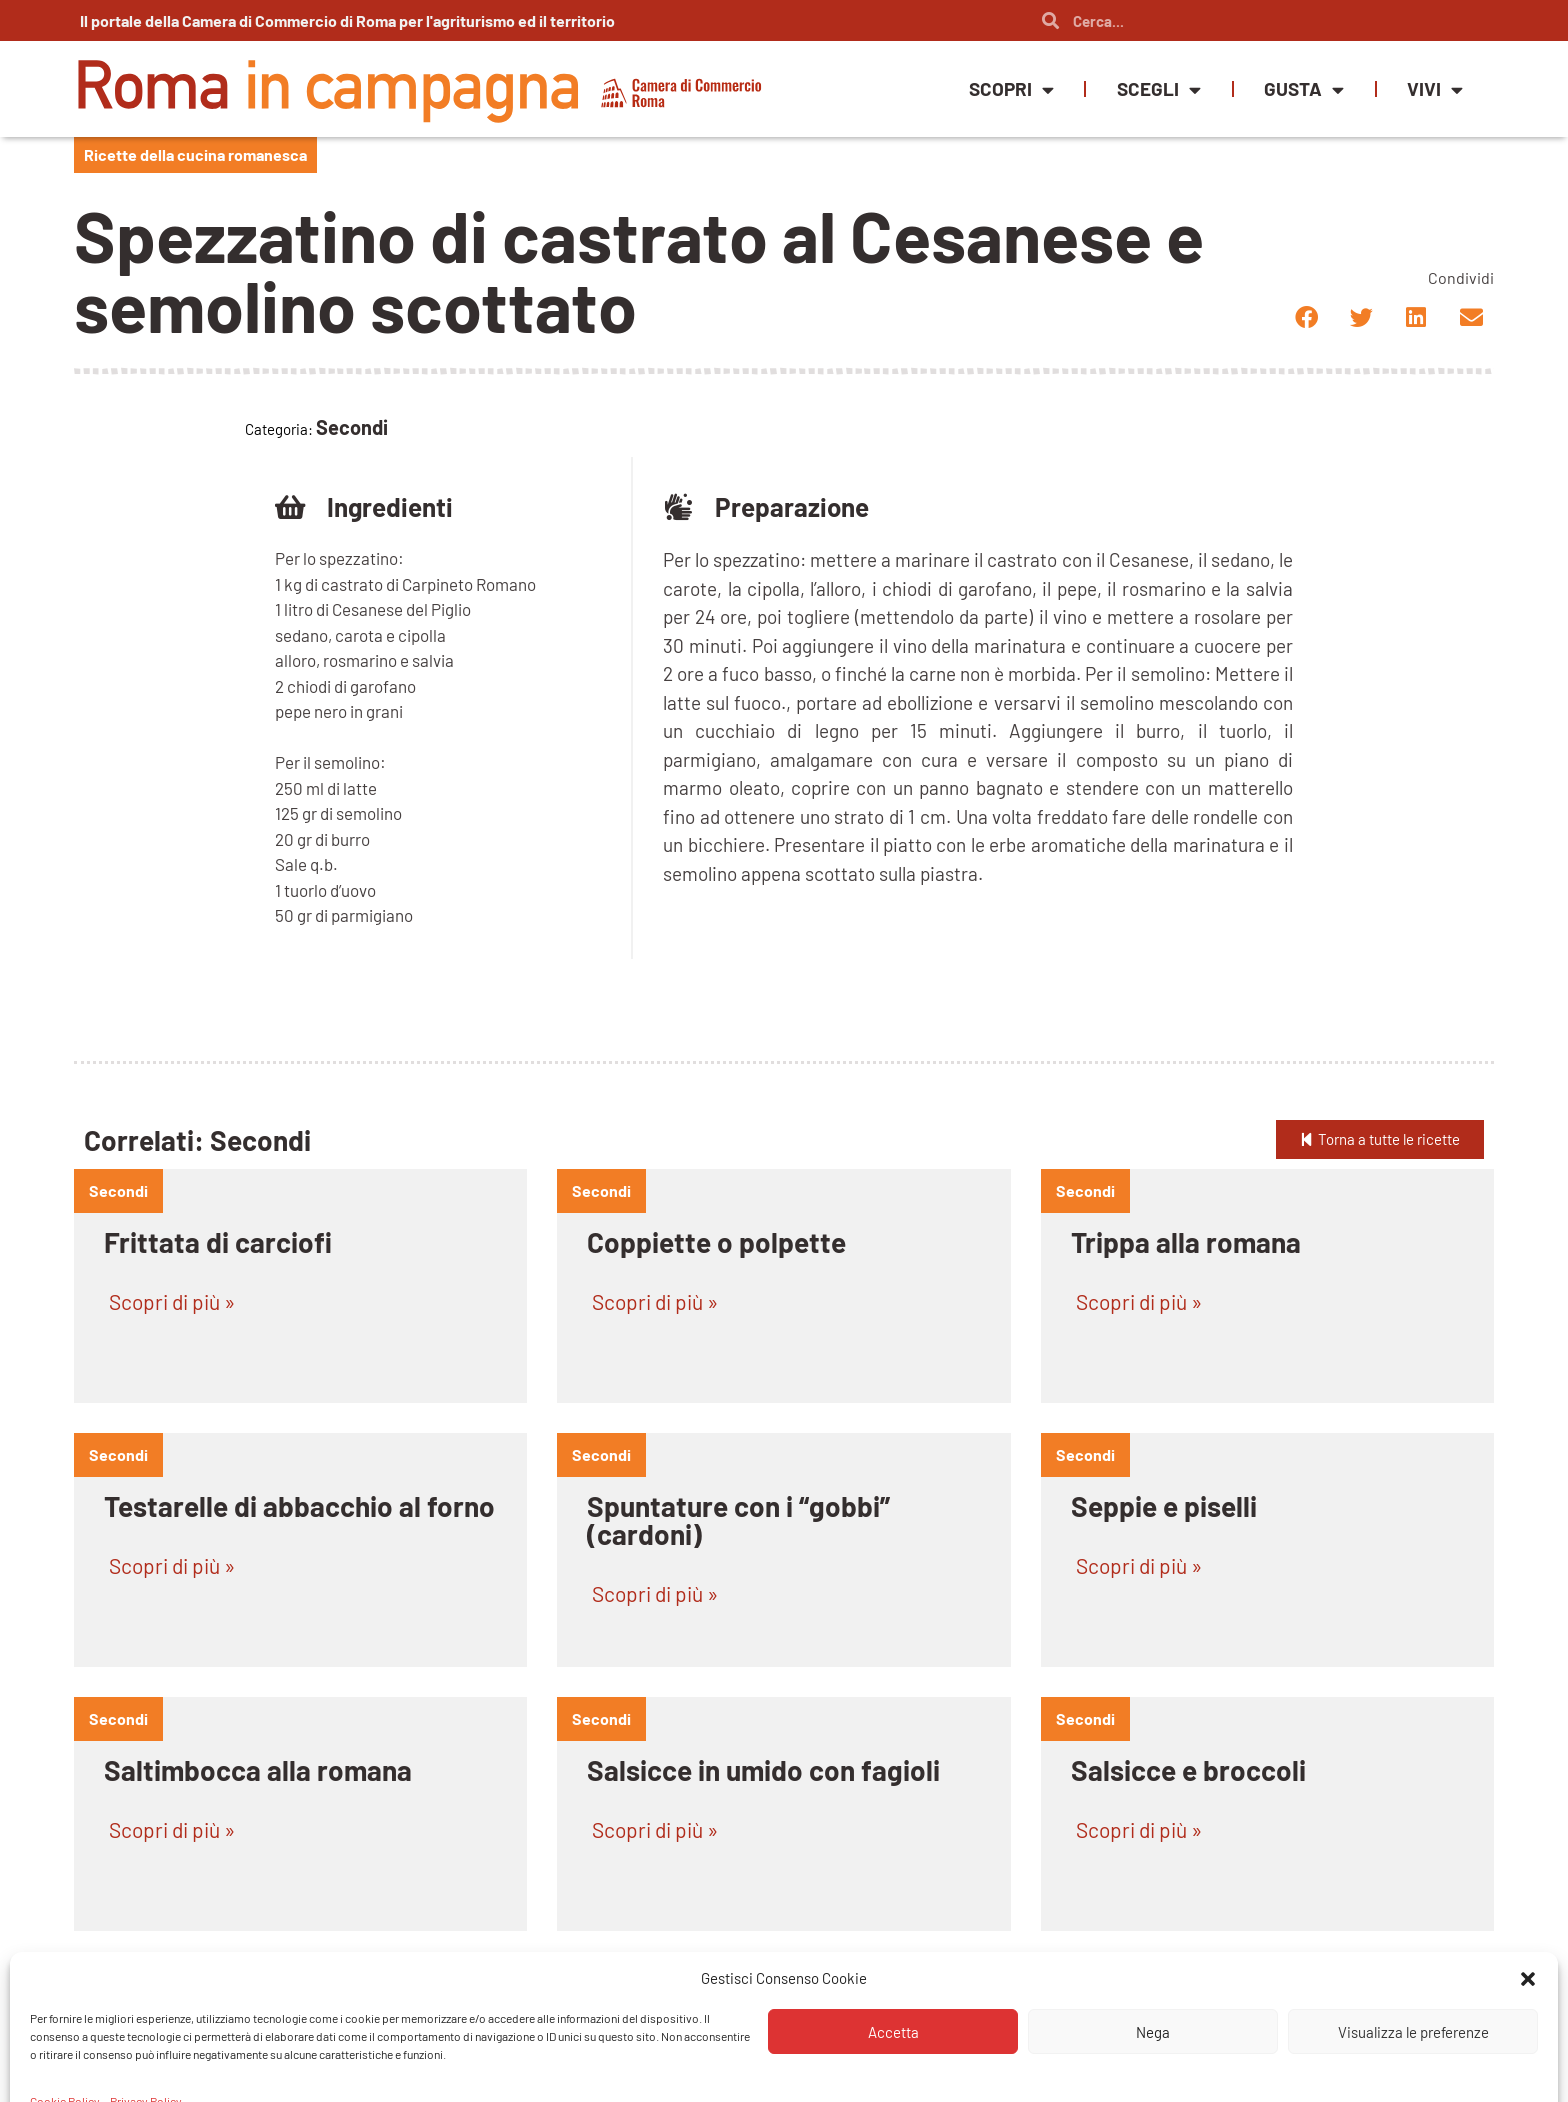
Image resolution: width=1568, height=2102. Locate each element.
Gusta (1304, 89)
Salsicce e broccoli (1188, 1770)
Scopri (1011, 89)
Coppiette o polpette (716, 1242)
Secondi (118, 1190)
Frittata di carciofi (218, 1242)
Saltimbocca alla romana (258, 1770)
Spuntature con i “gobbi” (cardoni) (738, 1520)
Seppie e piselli (1164, 1506)
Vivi (1435, 89)
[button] (1306, 317)
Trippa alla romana (1186, 1242)
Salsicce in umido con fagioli (763, 1770)
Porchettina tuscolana (1209, 2034)
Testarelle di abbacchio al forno (299, 1506)
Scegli (1159, 89)
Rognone (642, 2034)
